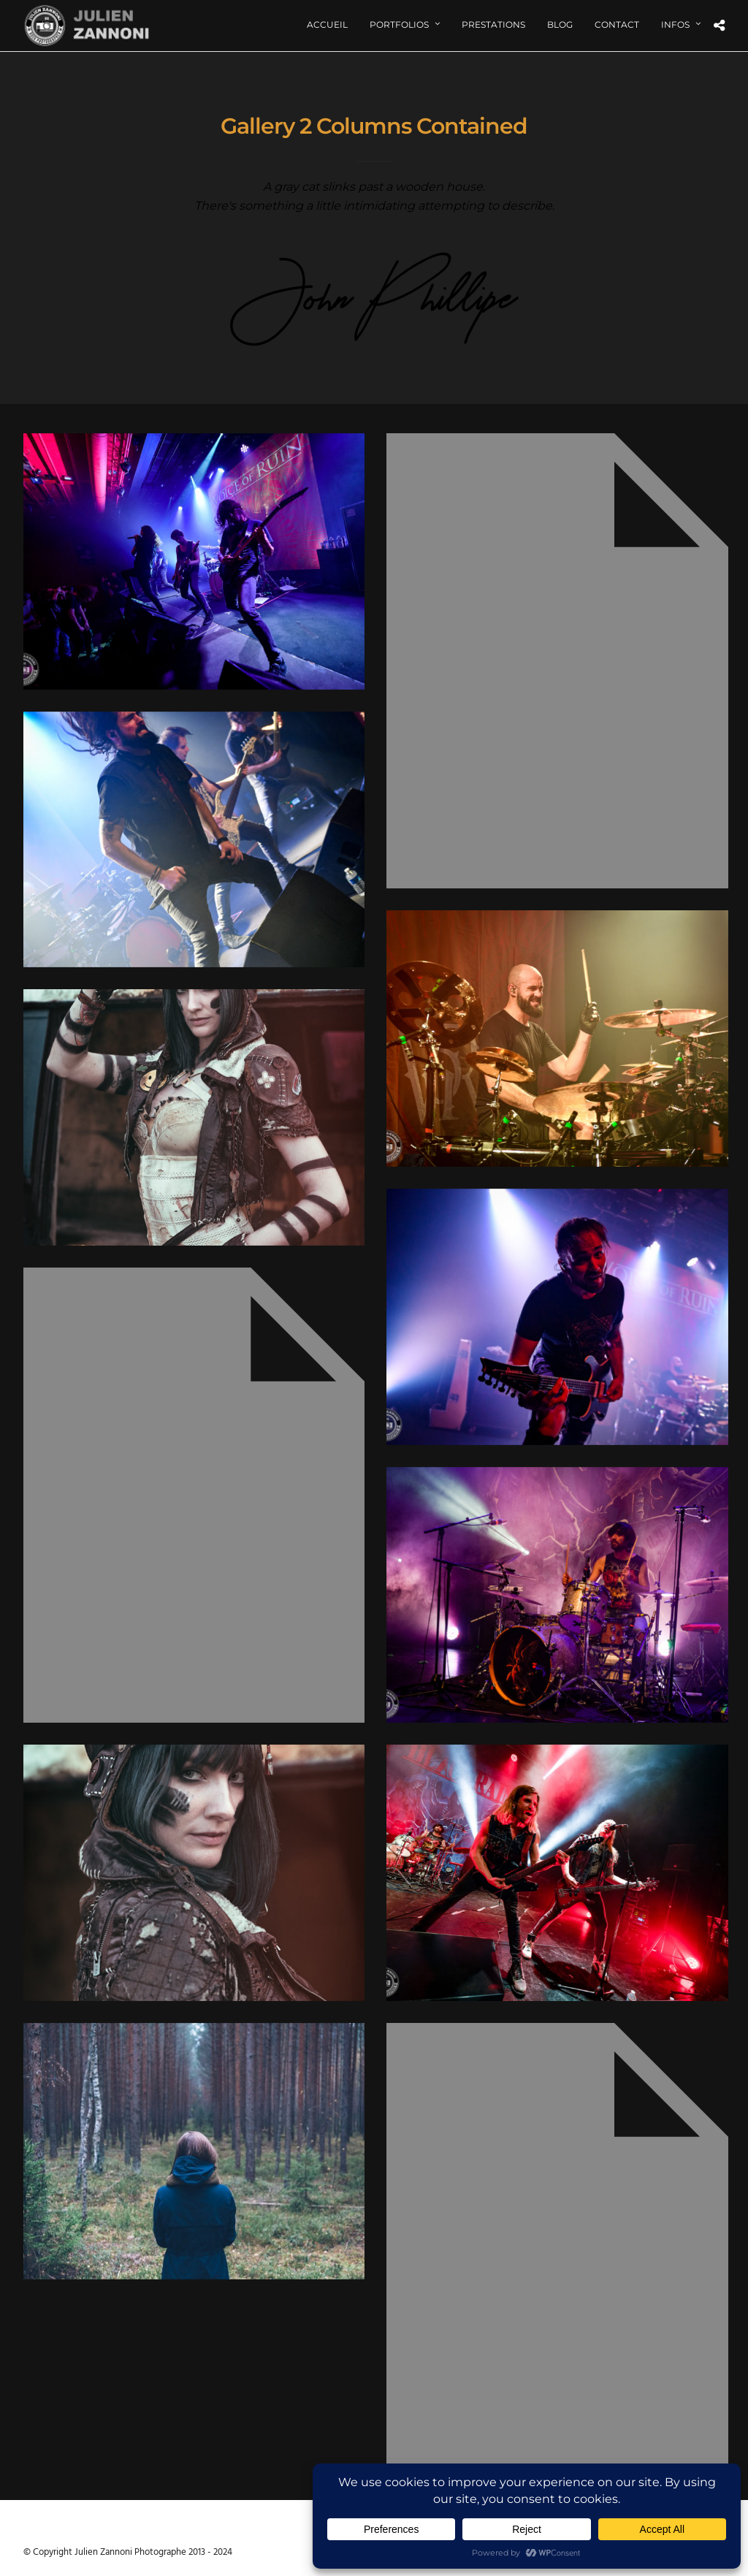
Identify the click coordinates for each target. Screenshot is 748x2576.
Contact (617, 24)
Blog (560, 24)
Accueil (327, 24)
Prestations (493, 24)
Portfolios (399, 24)
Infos (675, 24)
